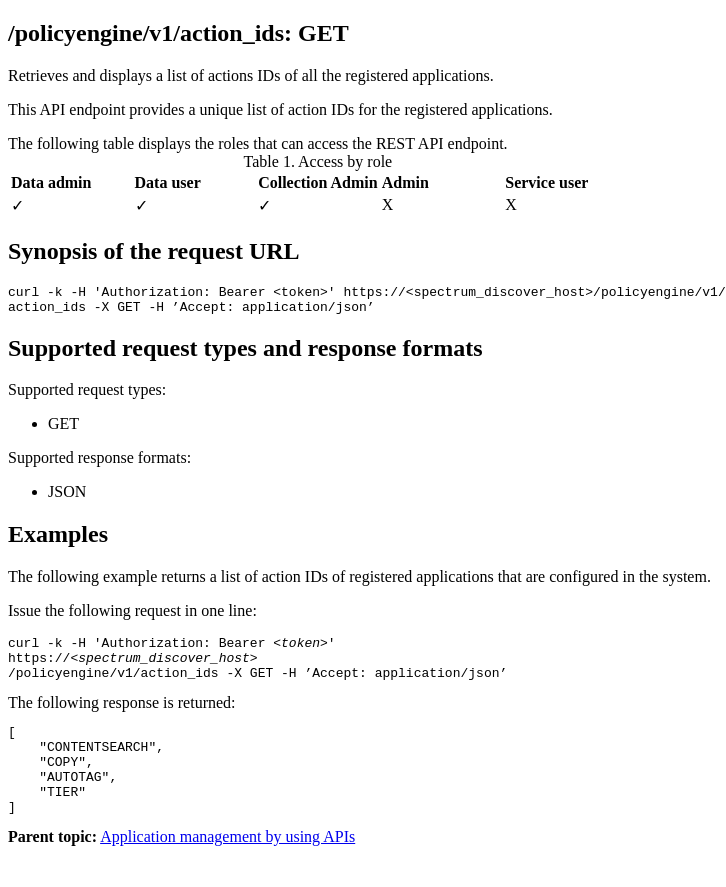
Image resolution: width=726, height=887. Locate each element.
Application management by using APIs (227, 869)
